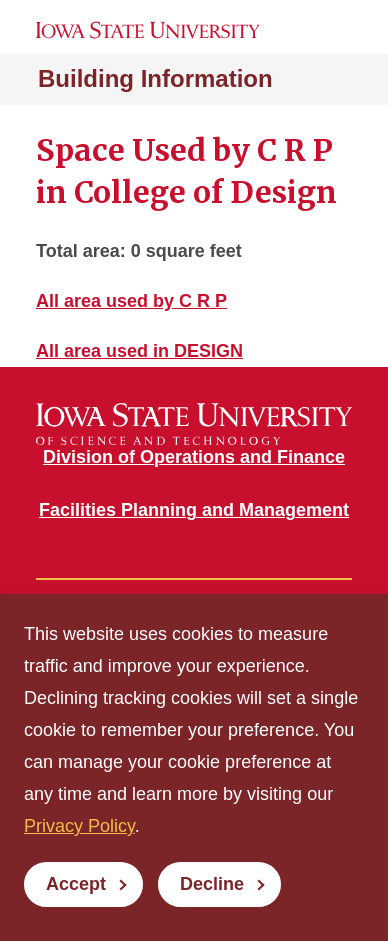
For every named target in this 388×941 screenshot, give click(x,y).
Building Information (155, 78)
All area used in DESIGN (139, 351)
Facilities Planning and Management (194, 510)
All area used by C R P (131, 301)
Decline (212, 884)
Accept (76, 884)
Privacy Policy (79, 826)
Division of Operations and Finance (194, 457)
